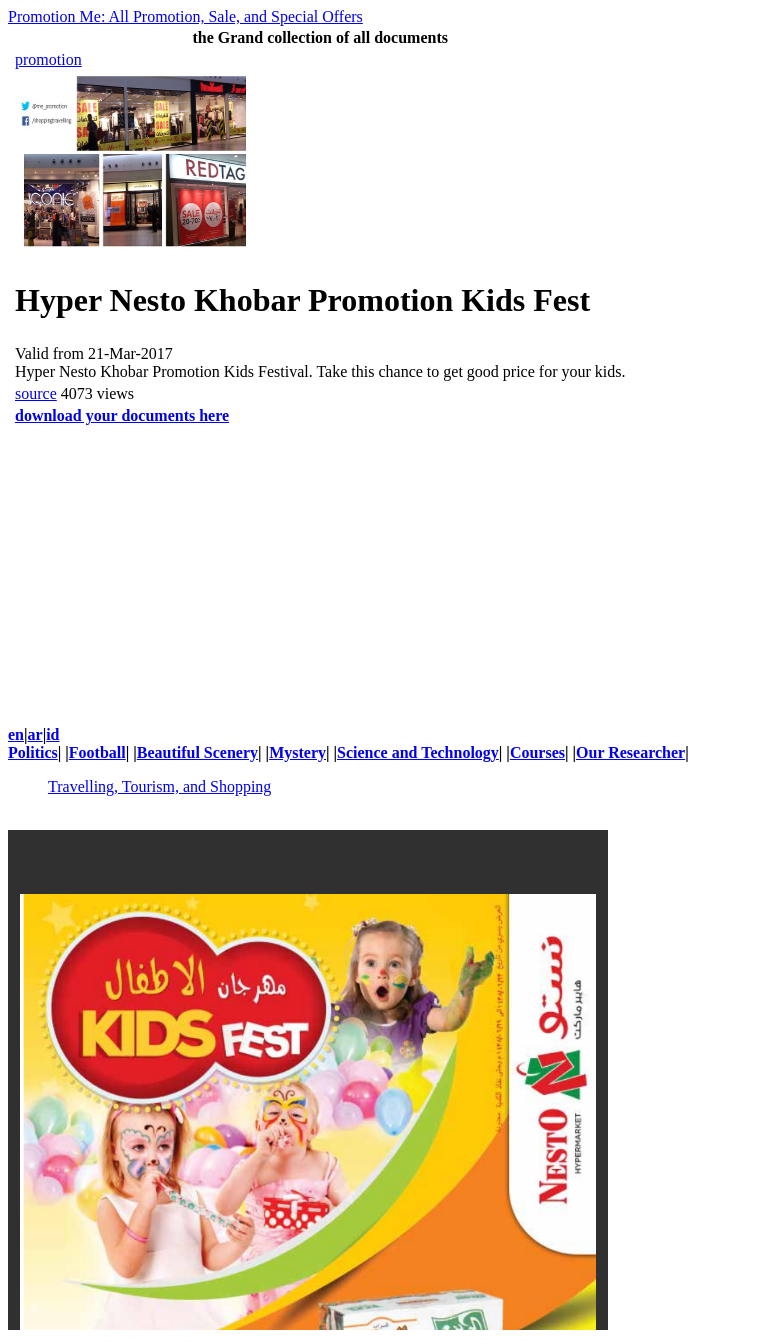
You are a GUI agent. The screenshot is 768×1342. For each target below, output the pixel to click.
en (16, 734)
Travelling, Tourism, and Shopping (159, 786)
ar (35, 734)
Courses (537, 752)
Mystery (297, 752)
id (52, 734)
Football (97, 752)
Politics (33, 752)
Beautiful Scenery (197, 752)
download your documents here (122, 415)
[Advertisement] (384, 568)
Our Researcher (630, 752)
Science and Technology (418, 752)
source (36, 393)
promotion (48, 59)
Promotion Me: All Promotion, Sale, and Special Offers (185, 16)
